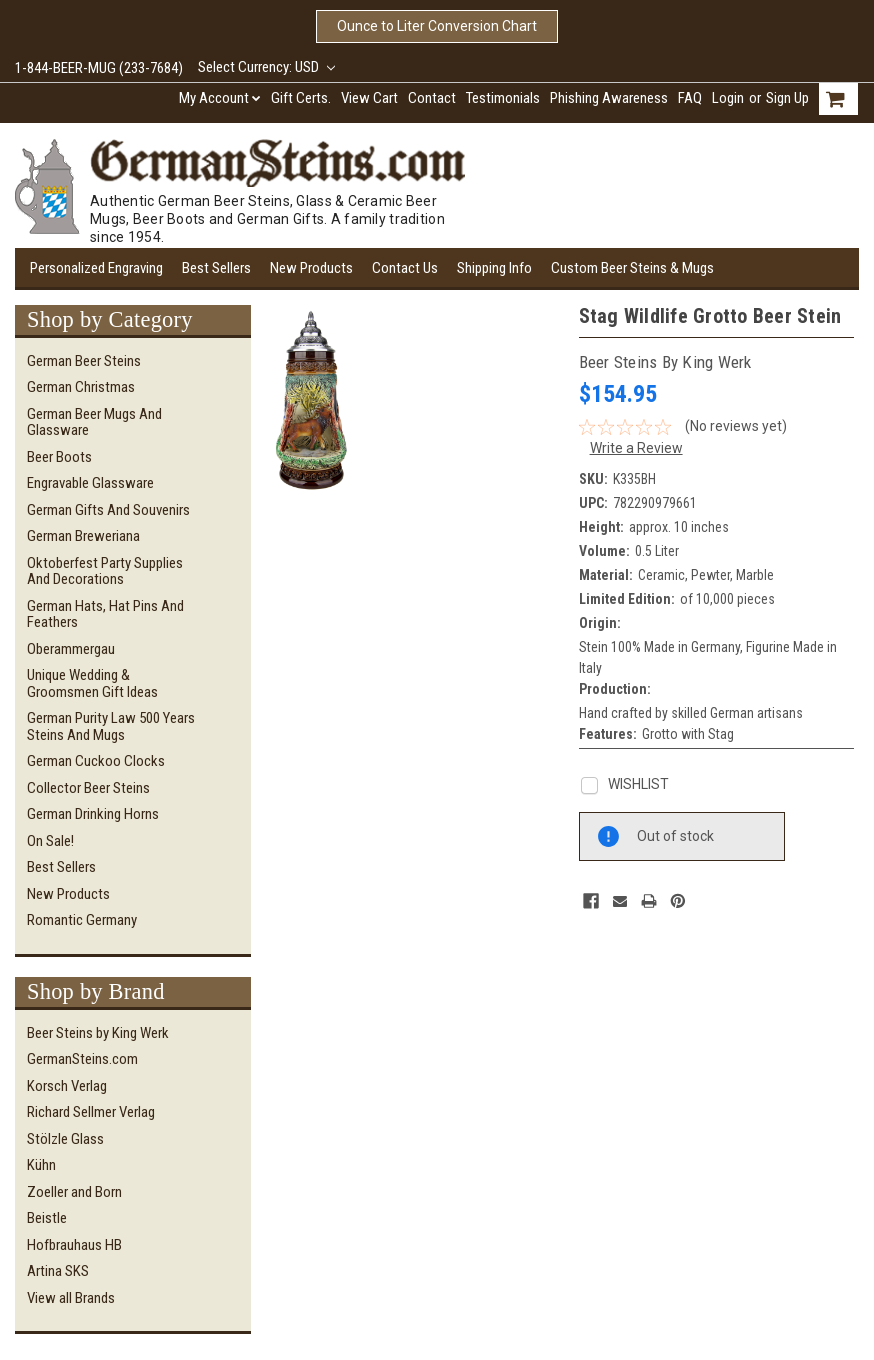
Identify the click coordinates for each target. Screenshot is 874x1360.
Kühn (41, 1165)
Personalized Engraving (96, 268)
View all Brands (71, 1298)
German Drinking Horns (93, 814)
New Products (311, 268)
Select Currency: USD (266, 67)
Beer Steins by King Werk (98, 1033)
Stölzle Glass (65, 1139)
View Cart (369, 98)
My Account (220, 98)
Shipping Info (494, 268)
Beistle (47, 1218)
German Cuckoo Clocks (96, 761)
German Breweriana (83, 536)
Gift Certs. (301, 98)
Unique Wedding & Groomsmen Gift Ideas (92, 683)
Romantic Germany (82, 920)
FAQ (690, 98)
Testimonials (503, 98)
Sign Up (787, 98)
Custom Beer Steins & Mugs (632, 268)
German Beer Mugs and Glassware (94, 422)
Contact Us (405, 268)
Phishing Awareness (609, 98)
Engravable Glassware (90, 483)
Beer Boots (59, 457)
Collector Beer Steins (88, 788)
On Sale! (50, 841)
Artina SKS (58, 1271)
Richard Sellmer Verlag (91, 1112)
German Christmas (81, 387)
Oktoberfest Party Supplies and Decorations (105, 571)
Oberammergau (71, 649)
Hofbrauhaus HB (74, 1245)
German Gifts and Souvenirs (108, 510)
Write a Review (636, 448)
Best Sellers (216, 268)
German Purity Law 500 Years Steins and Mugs (111, 726)
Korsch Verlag (67, 1086)
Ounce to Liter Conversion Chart (437, 26)
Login (728, 98)
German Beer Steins (84, 361)
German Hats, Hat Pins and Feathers (105, 614)
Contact (432, 98)
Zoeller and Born (74, 1192)
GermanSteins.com (82, 1059)
